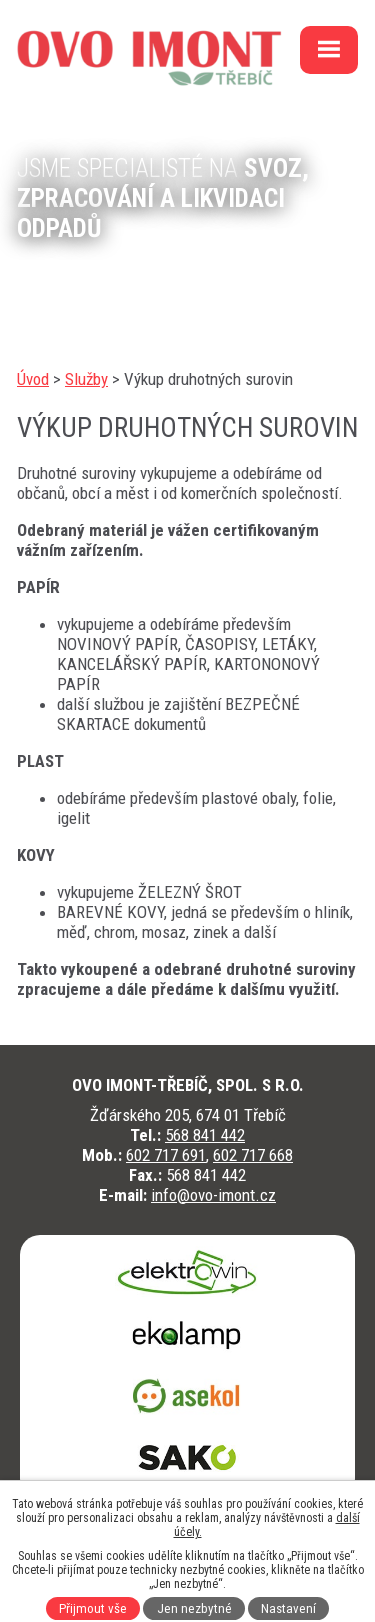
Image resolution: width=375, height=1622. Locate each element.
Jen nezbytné (194, 1608)
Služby (86, 379)
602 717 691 (166, 1155)
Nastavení (288, 1608)
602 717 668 (253, 1155)
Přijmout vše (93, 1608)
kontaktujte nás (94, 280)
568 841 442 (205, 1135)
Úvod (33, 379)
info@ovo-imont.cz (213, 1195)
